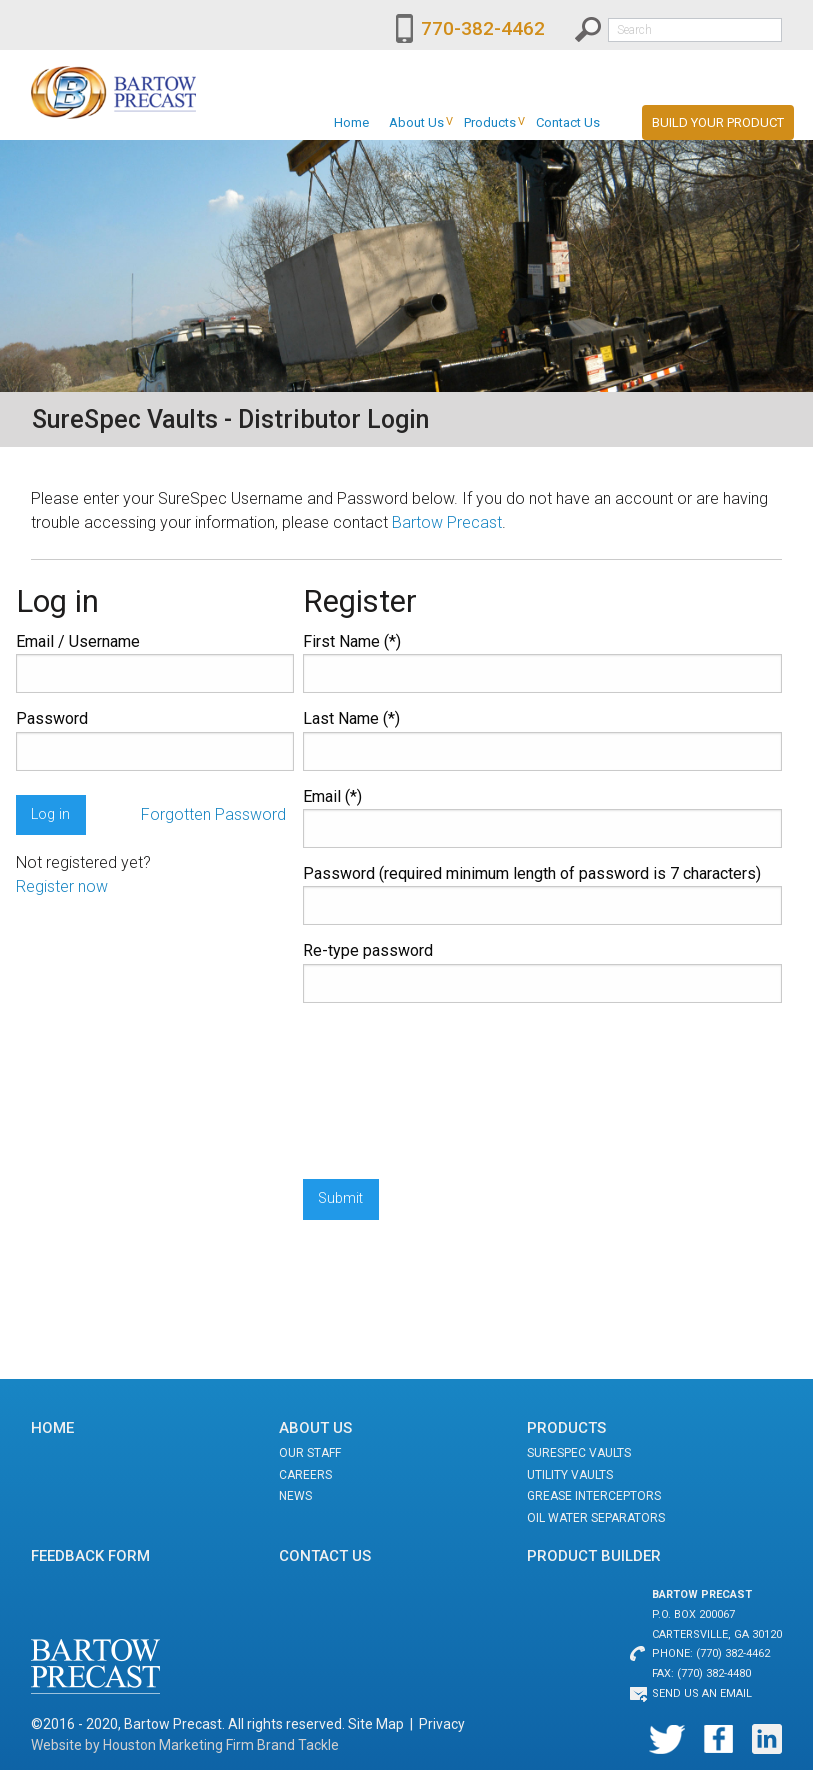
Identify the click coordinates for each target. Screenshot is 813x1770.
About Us (416, 122)
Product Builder (594, 1556)
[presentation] (385, 1091)
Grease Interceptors (594, 1496)
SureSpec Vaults (579, 1453)
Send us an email (702, 1693)
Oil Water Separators (596, 1518)
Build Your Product (718, 122)
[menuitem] (351, 122)
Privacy (442, 1724)
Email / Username (78, 641)
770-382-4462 (483, 28)
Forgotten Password (213, 814)
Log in (50, 814)
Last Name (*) (351, 718)
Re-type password (368, 950)
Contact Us (568, 122)
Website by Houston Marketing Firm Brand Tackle (185, 1745)
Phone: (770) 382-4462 (711, 1653)
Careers (305, 1475)
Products (490, 122)
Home (351, 122)
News (295, 1496)
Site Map (376, 1724)
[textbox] (695, 30)
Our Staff (310, 1453)
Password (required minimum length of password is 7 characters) (532, 873)
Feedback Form (90, 1556)
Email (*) (332, 796)
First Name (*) (352, 641)
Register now (62, 886)
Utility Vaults (570, 1475)
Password (52, 718)
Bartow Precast (447, 522)
